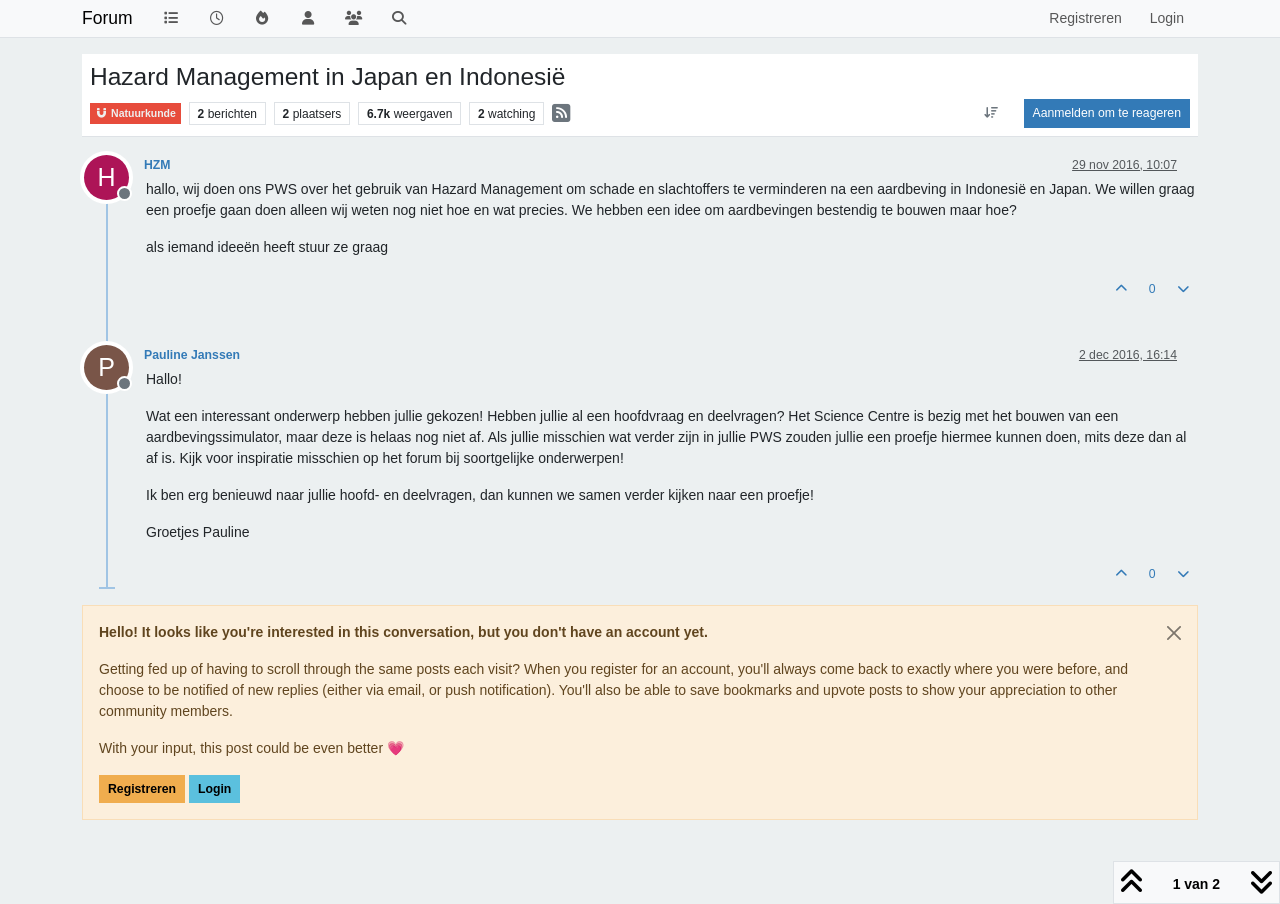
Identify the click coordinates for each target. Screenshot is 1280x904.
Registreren (142, 789)
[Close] (1174, 633)
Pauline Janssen (192, 355)
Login (214, 789)
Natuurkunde (135, 113)
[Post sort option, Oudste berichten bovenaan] (990, 113)
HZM (157, 165)
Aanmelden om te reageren (1107, 113)
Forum (107, 18)
